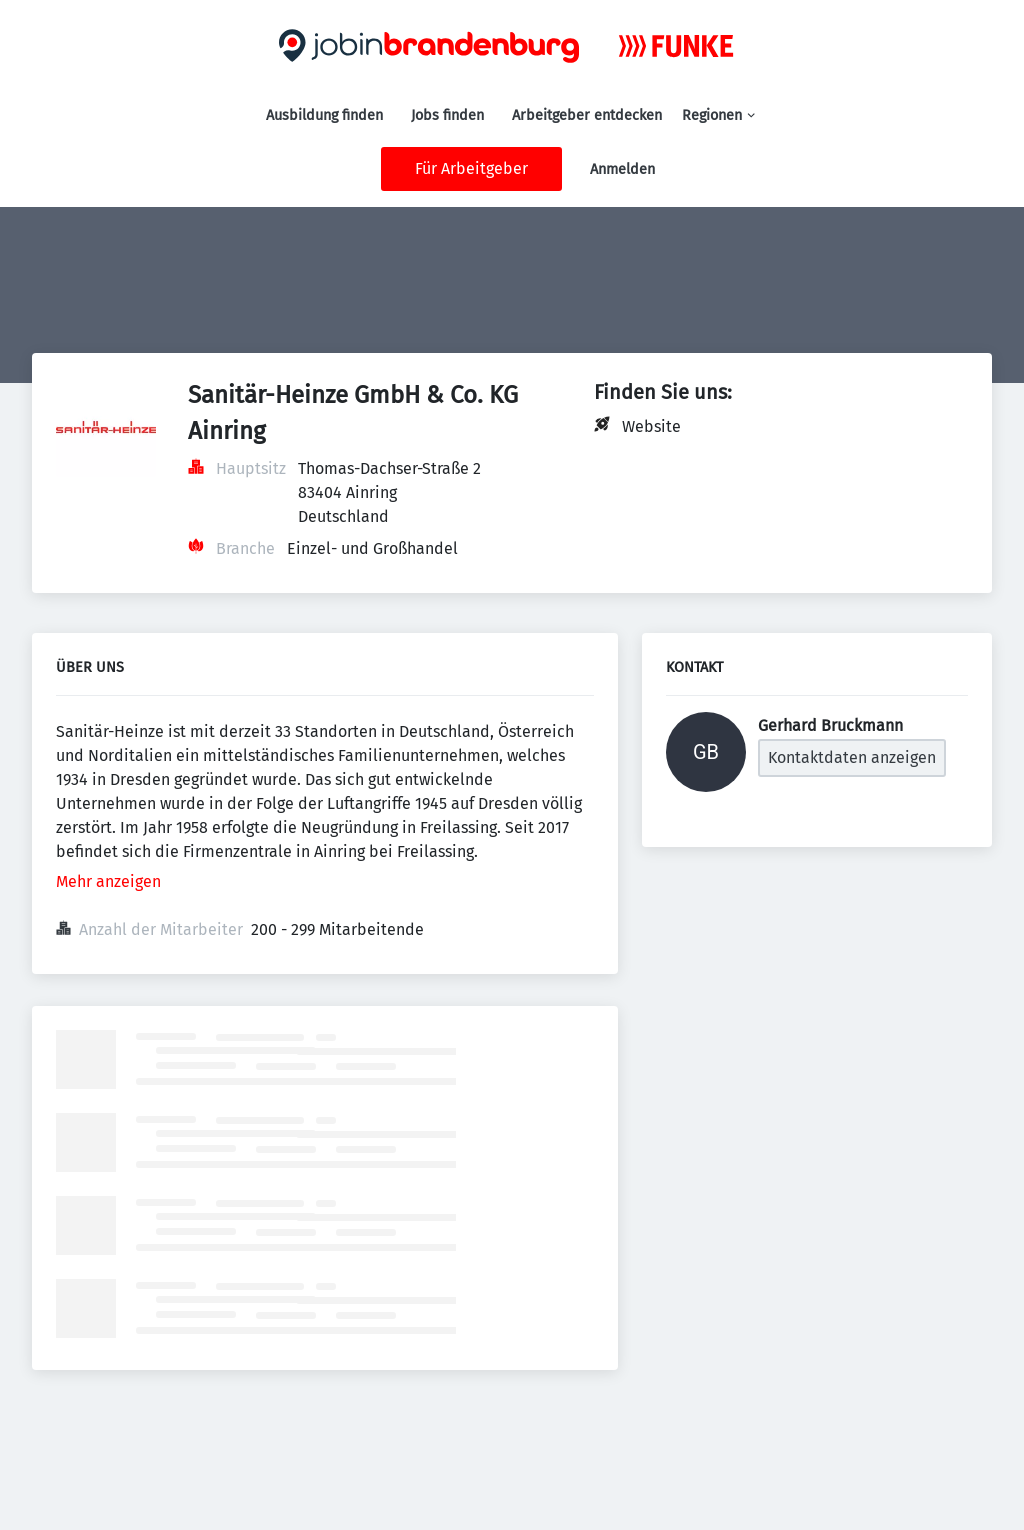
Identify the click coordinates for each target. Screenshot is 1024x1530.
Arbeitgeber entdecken (587, 115)
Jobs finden (447, 115)
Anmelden (622, 169)
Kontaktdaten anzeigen (852, 757)
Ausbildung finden (324, 115)
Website (651, 426)
